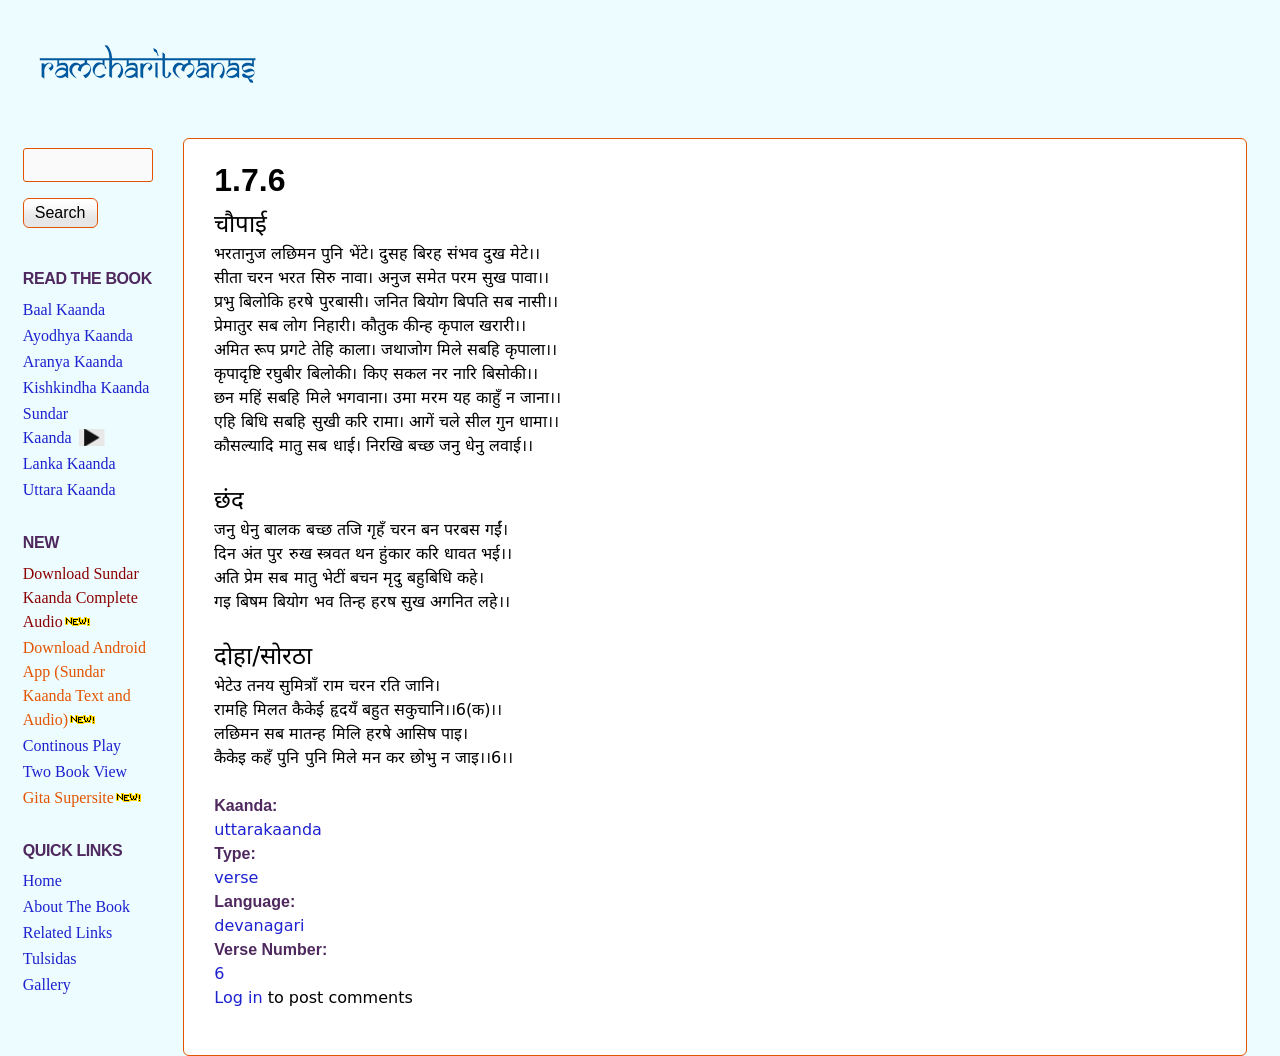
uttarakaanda (268, 829)
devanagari (259, 925)
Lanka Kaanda (69, 463)
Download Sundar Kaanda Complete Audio (81, 597)
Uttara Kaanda (69, 489)
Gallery (47, 984)
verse (236, 877)
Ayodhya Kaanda (78, 335)
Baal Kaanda (64, 309)
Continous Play (72, 745)
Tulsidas (50, 958)
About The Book (76, 906)
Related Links (67, 932)
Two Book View (75, 771)
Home (42, 880)
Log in (238, 997)
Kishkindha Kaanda (86, 387)
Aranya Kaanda (73, 361)
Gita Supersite (68, 797)
